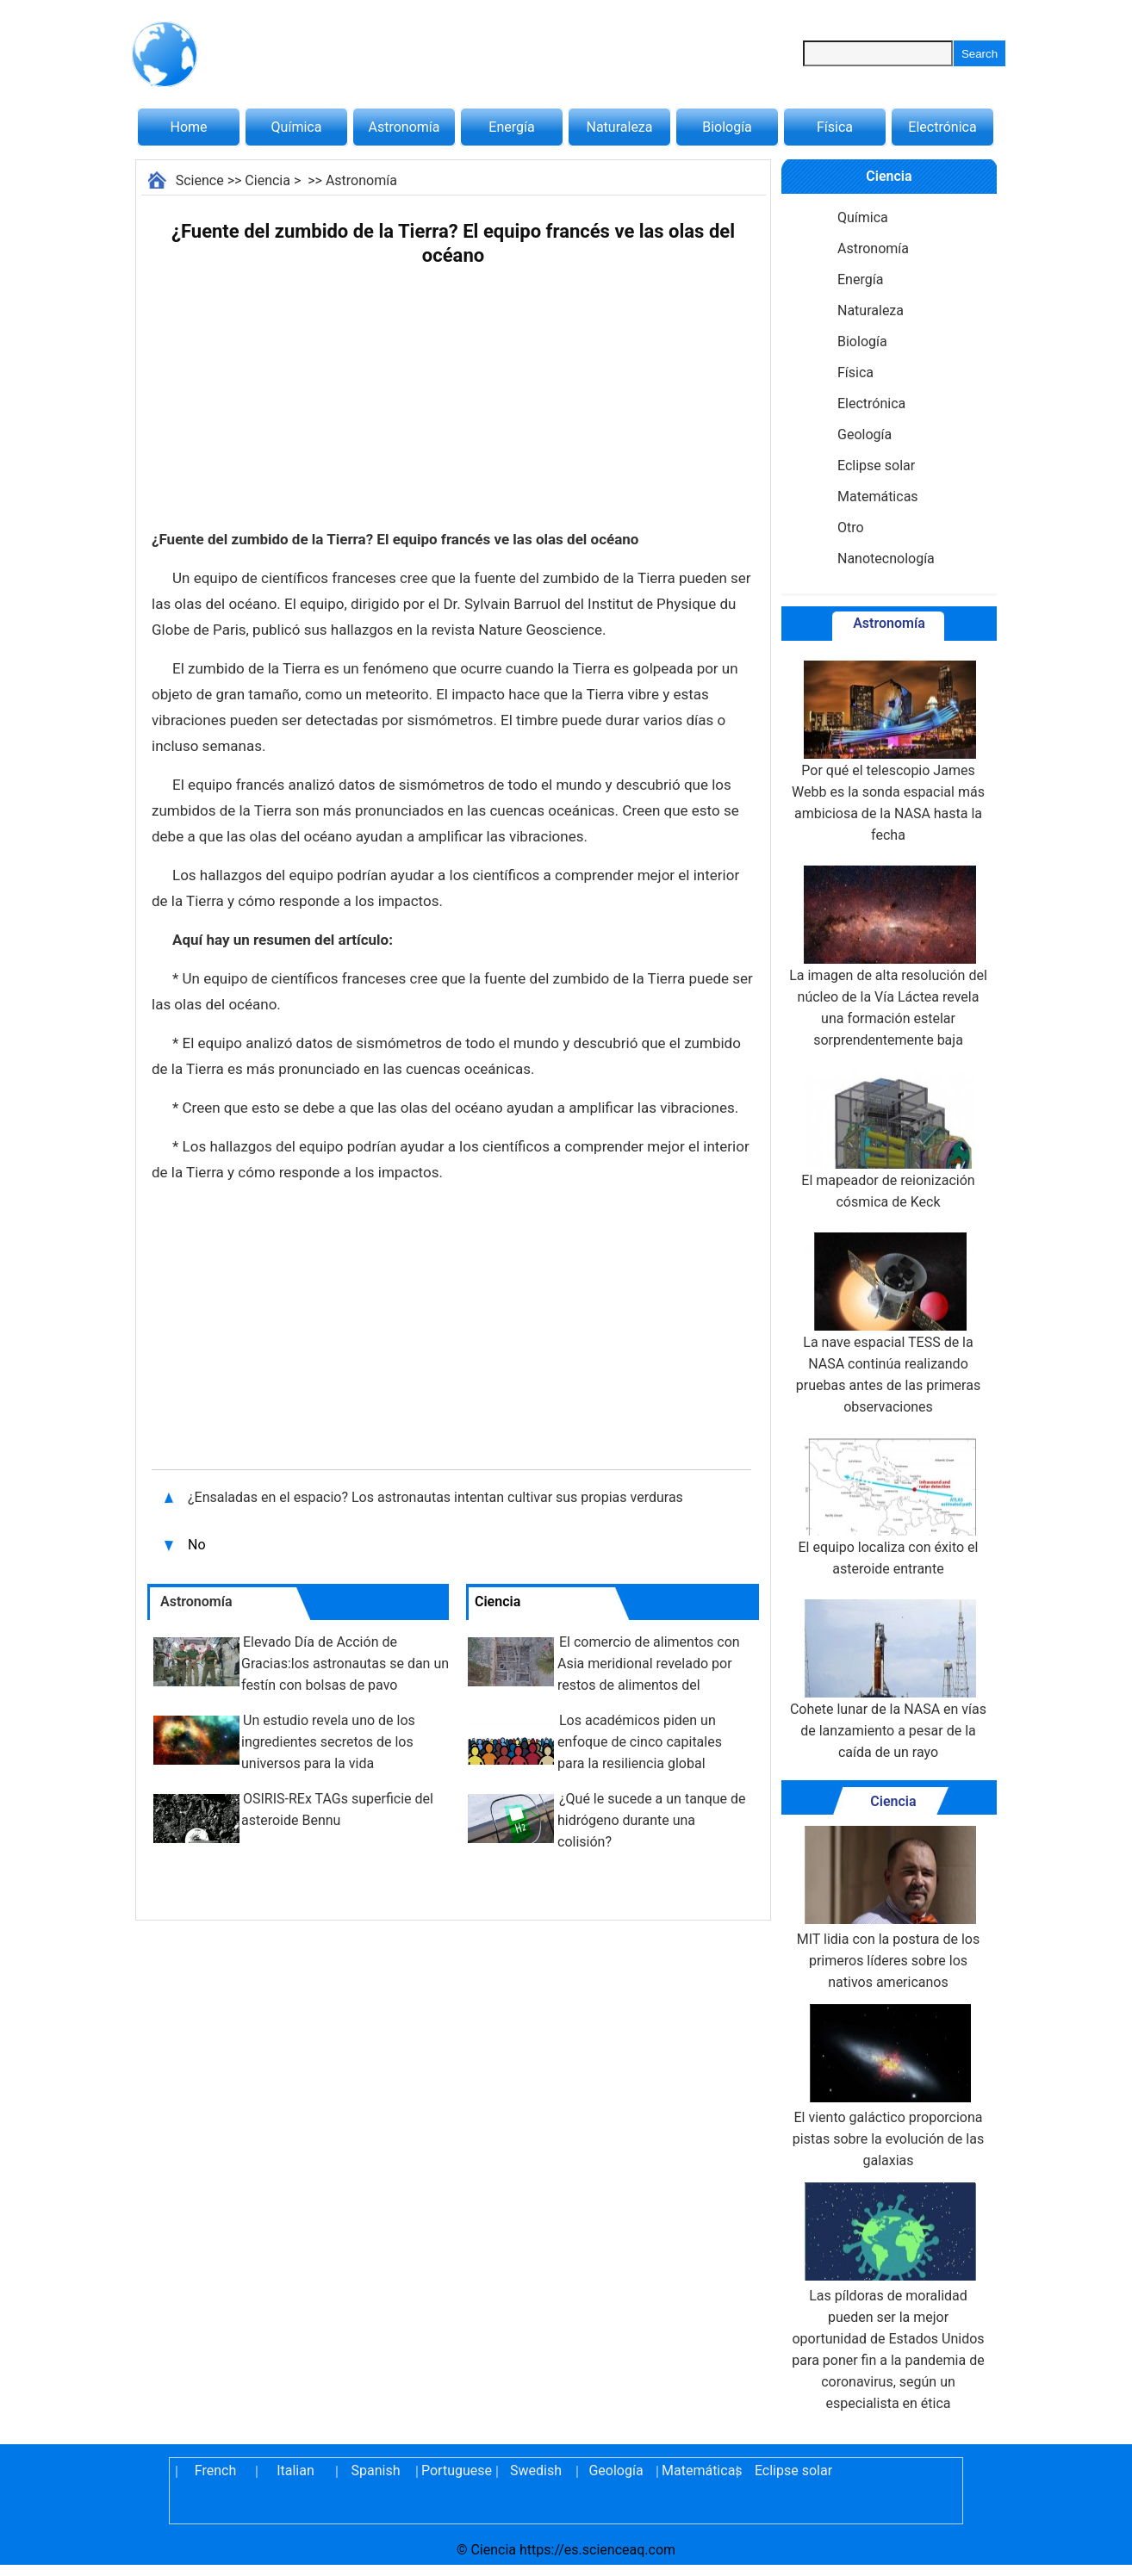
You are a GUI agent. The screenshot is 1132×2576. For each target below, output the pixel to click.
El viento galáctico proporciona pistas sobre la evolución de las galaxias (888, 2086)
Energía (511, 127)
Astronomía (404, 127)
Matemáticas (877, 496)
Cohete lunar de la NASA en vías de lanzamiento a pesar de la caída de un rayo (888, 1679)
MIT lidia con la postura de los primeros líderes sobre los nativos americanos (888, 1908)
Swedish (536, 2470)
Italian (295, 2470)
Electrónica (942, 127)
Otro (850, 527)
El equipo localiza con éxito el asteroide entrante (889, 1507)
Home (188, 127)
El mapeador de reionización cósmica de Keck (887, 1140)
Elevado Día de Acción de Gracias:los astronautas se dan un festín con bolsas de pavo (345, 1663)
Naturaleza (620, 127)
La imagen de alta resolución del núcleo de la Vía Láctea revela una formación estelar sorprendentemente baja (888, 957)
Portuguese (455, 2470)
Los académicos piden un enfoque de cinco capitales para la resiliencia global (639, 1742)
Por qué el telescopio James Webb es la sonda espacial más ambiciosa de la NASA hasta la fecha (888, 752)
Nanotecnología (886, 558)
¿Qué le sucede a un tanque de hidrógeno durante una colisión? (651, 1820)
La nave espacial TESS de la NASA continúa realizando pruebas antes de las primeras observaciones (888, 1323)
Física (835, 127)
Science (200, 180)
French (215, 2470)
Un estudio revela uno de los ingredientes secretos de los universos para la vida (328, 1742)
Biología (727, 127)
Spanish (376, 2470)
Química (296, 127)
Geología (864, 434)
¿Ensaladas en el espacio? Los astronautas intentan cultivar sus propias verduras (435, 1497)
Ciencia (267, 180)
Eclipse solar (876, 465)
